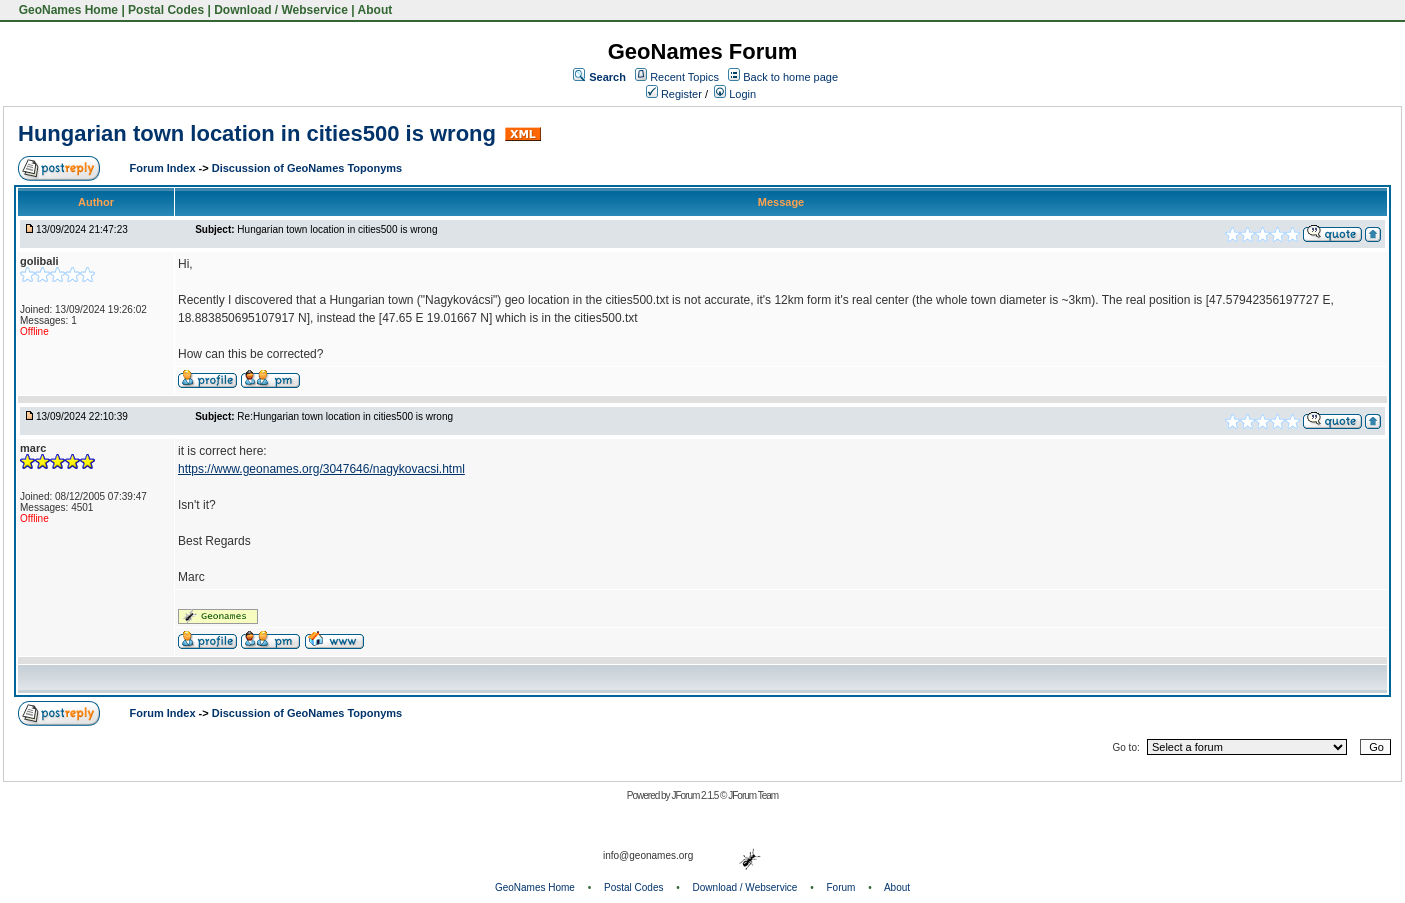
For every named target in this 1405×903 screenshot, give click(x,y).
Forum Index (164, 168)
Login (735, 94)
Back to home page (790, 77)
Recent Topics (684, 77)
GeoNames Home (66, 10)
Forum (841, 887)
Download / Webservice (281, 10)
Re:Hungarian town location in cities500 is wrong (345, 416)
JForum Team (753, 795)
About (375, 10)
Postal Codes (166, 10)
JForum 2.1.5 (695, 795)
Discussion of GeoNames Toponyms (307, 168)
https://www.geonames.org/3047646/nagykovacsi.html (321, 469)
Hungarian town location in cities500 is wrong (257, 133)
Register (674, 94)
